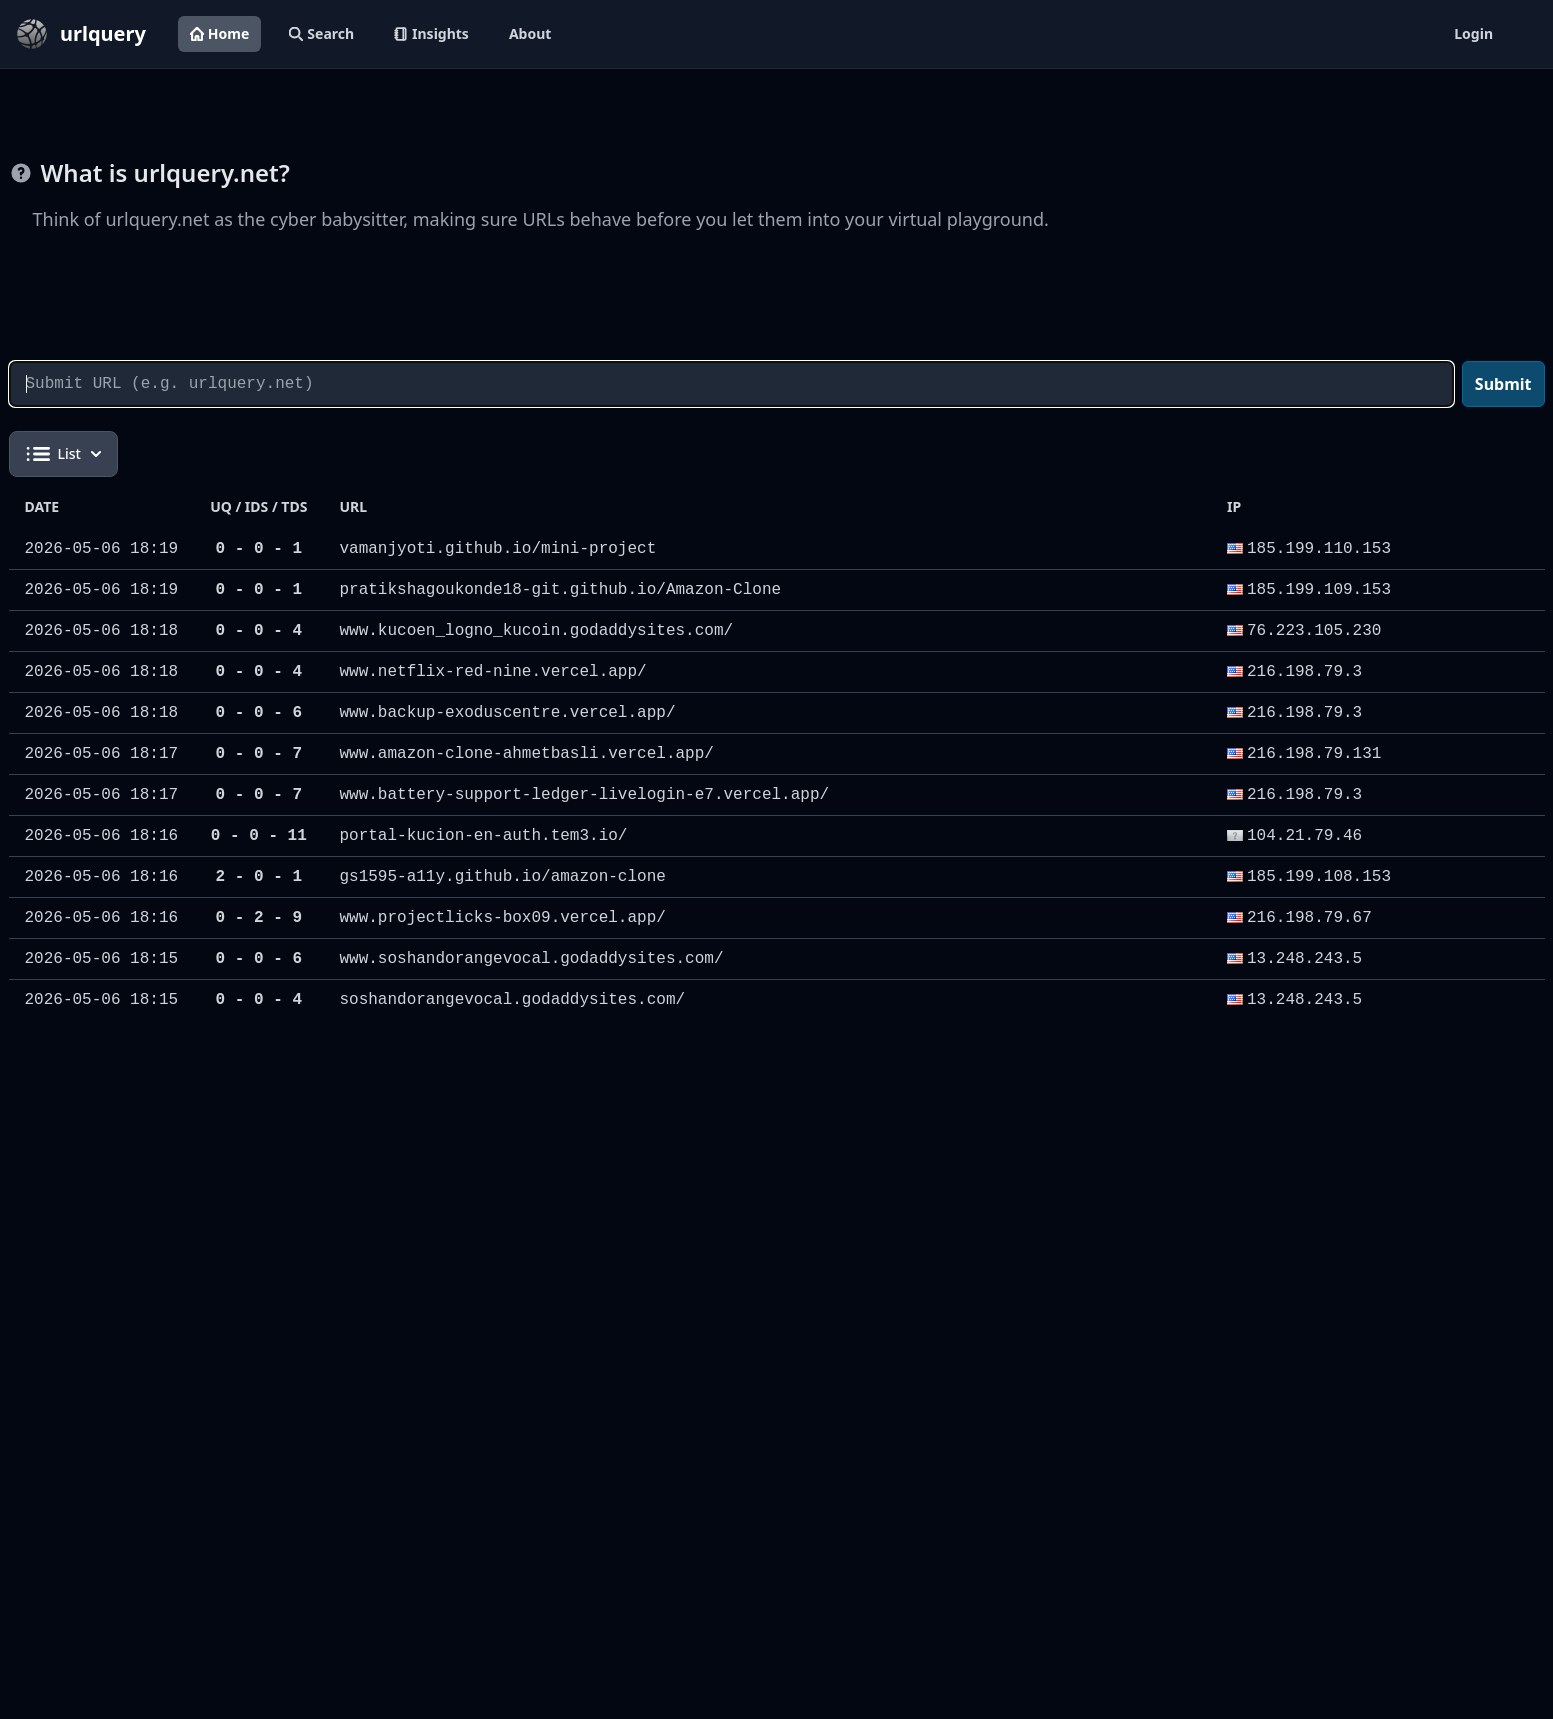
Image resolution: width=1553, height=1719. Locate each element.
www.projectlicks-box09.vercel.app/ (502, 918)
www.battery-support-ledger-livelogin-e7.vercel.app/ (584, 795)
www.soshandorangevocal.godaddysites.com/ (531, 959)
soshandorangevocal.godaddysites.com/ (512, 1000)
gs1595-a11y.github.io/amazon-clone (502, 877)
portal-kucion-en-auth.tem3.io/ (483, 836)
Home (219, 33)
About (530, 33)
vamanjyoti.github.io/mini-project (497, 549)
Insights (431, 33)
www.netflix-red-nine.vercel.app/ (492, 672)
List (63, 454)
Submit (1503, 384)
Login (1473, 33)
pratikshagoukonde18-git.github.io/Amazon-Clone (560, 590)
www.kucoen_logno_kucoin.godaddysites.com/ (536, 631)
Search (321, 33)
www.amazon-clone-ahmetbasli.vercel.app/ (526, 754)
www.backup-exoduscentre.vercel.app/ (507, 713)
